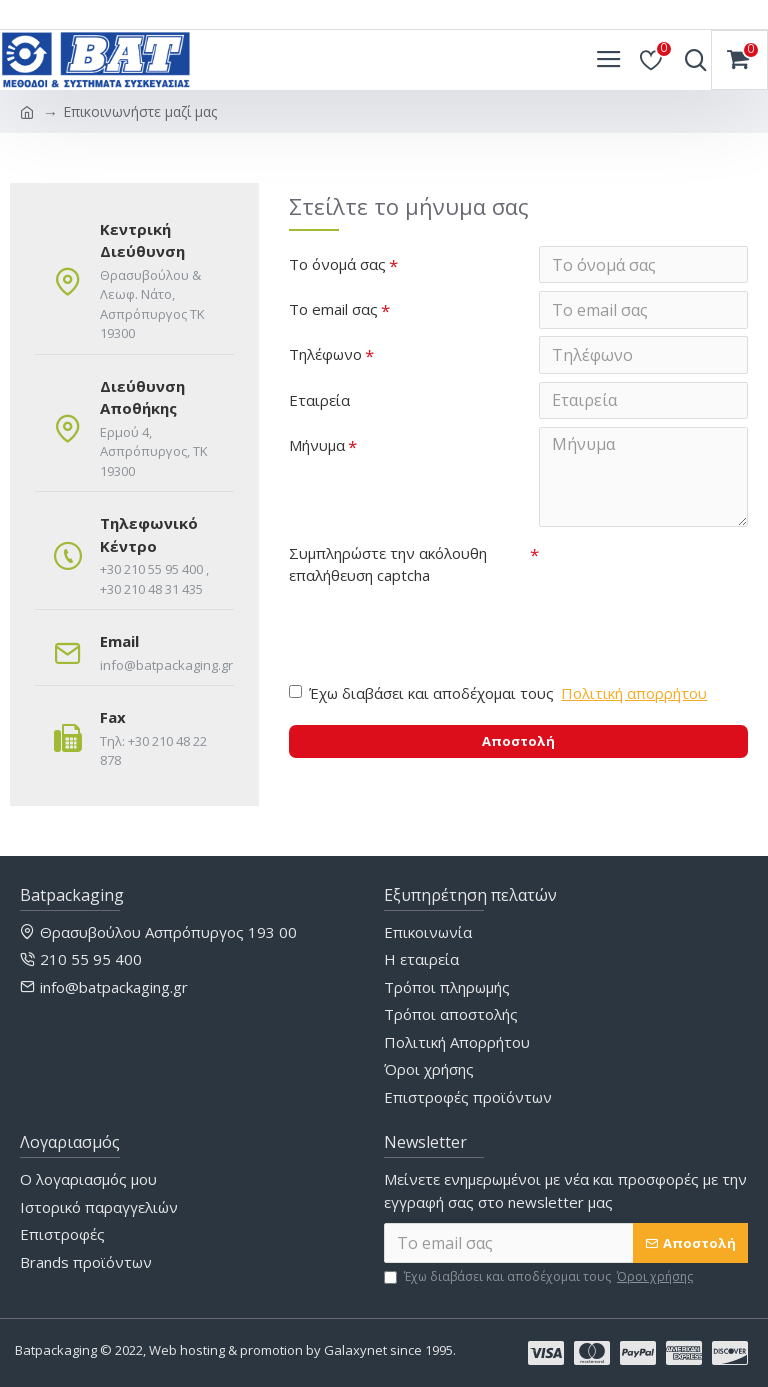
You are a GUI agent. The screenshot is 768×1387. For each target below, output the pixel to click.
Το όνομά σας (337, 264)
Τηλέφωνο (325, 356)
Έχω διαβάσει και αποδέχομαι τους (499, 697)
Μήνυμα (317, 448)
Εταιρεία (319, 402)
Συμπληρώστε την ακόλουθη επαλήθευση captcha (388, 567)
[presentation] (429, 631)
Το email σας (333, 310)
